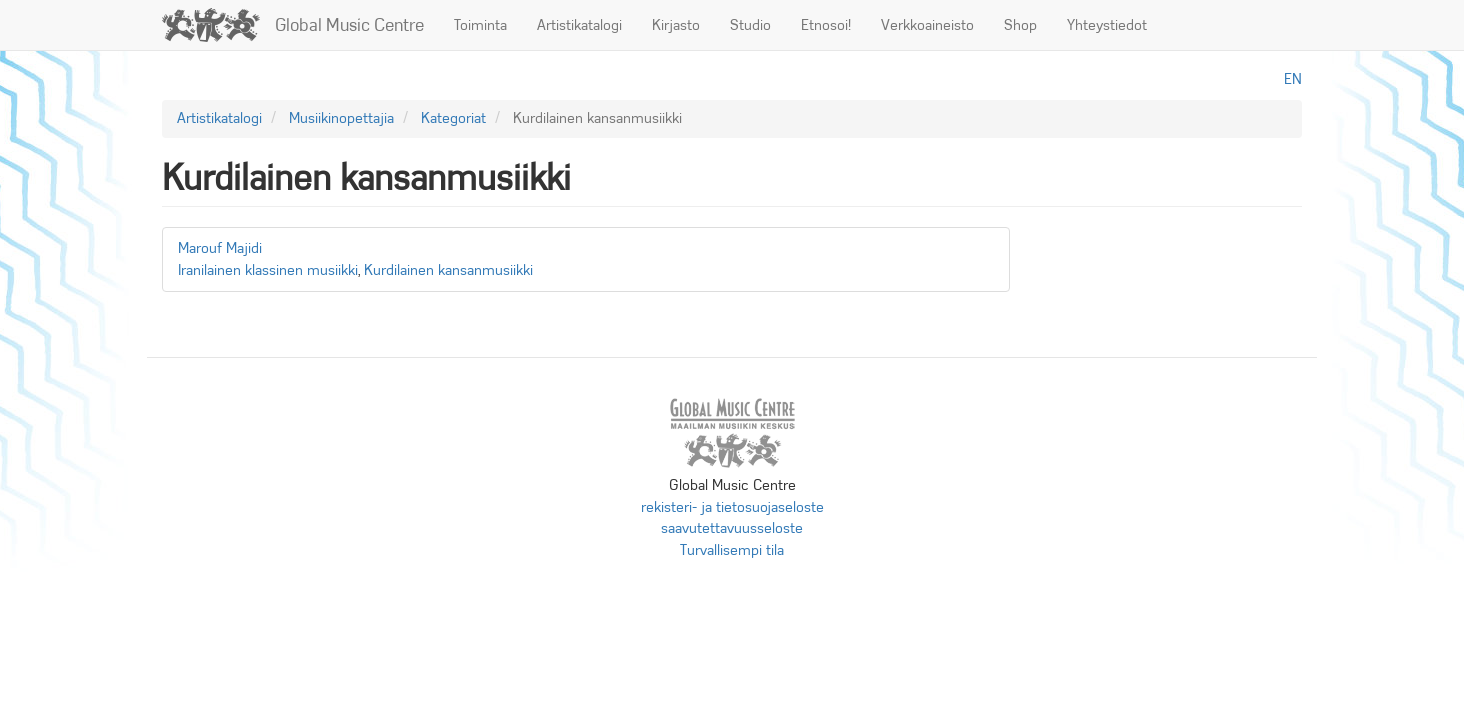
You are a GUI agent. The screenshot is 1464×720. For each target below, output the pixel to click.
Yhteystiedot (1107, 25)
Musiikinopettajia (341, 118)
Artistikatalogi (579, 25)
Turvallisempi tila (732, 550)
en (1293, 79)
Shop (1020, 25)
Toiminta (480, 25)
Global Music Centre (349, 25)
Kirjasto (676, 25)
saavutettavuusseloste (732, 528)
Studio (750, 25)
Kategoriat (453, 118)
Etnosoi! (826, 25)
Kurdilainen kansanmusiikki (448, 270)
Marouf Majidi (220, 248)
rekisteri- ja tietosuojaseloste (732, 507)
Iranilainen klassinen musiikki (268, 270)
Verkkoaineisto (927, 25)
